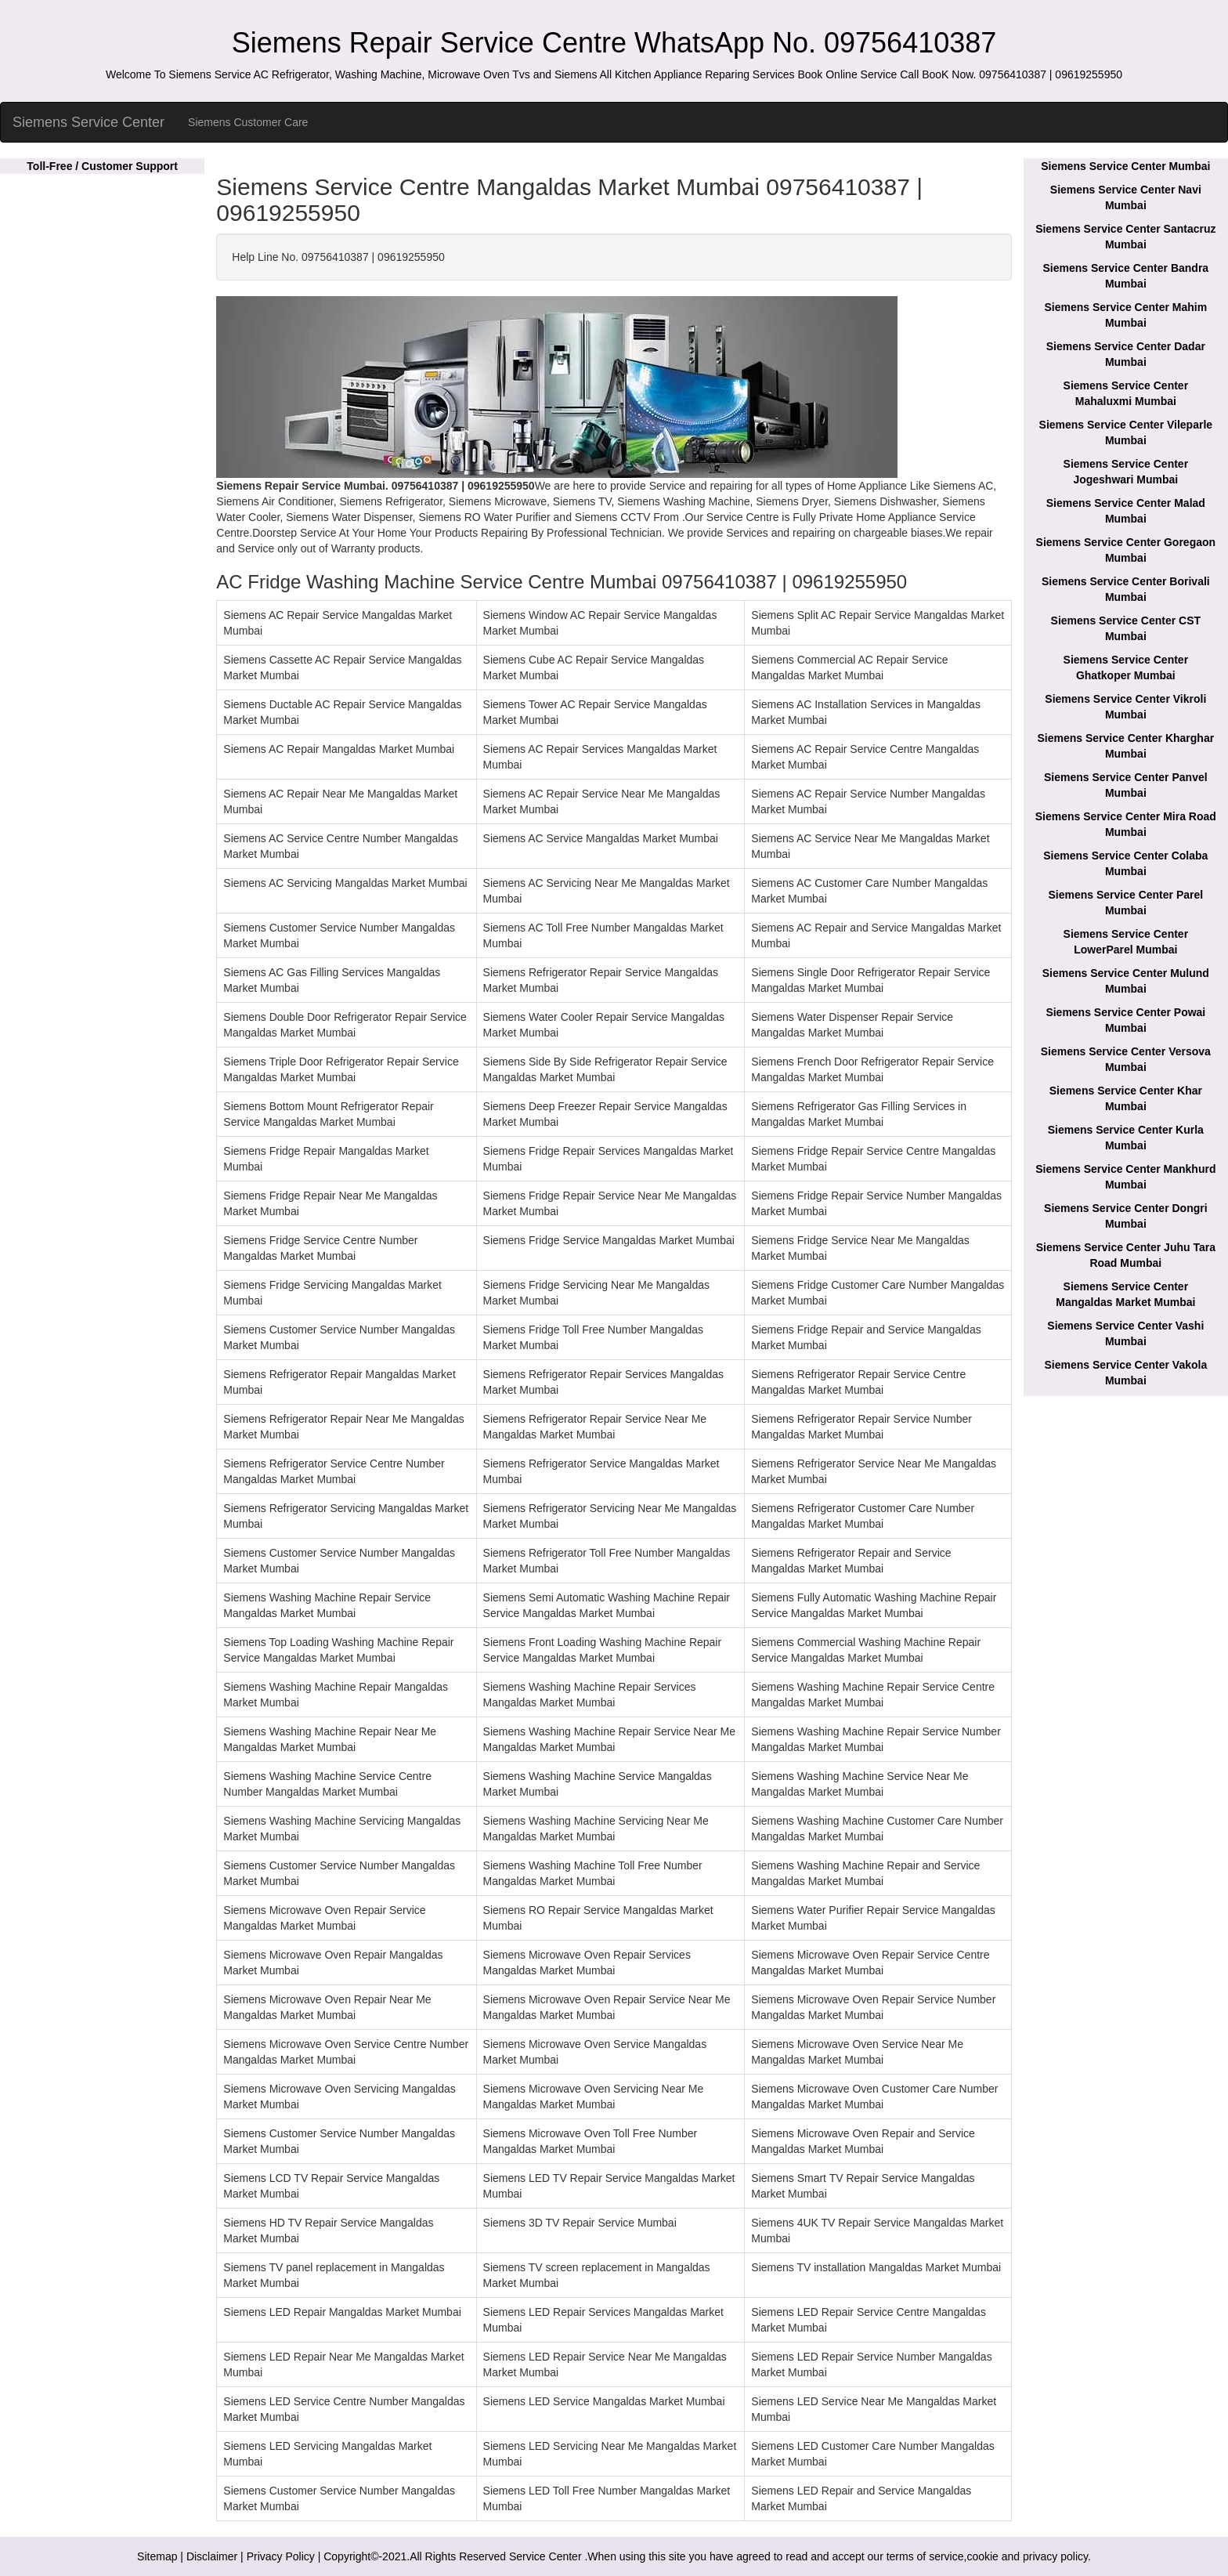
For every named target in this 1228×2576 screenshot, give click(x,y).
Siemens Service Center (88, 122)
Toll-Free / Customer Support (102, 166)
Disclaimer (211, 2556)
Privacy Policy (281, 2556)
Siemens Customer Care (248, 122)
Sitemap (157, 2556)
